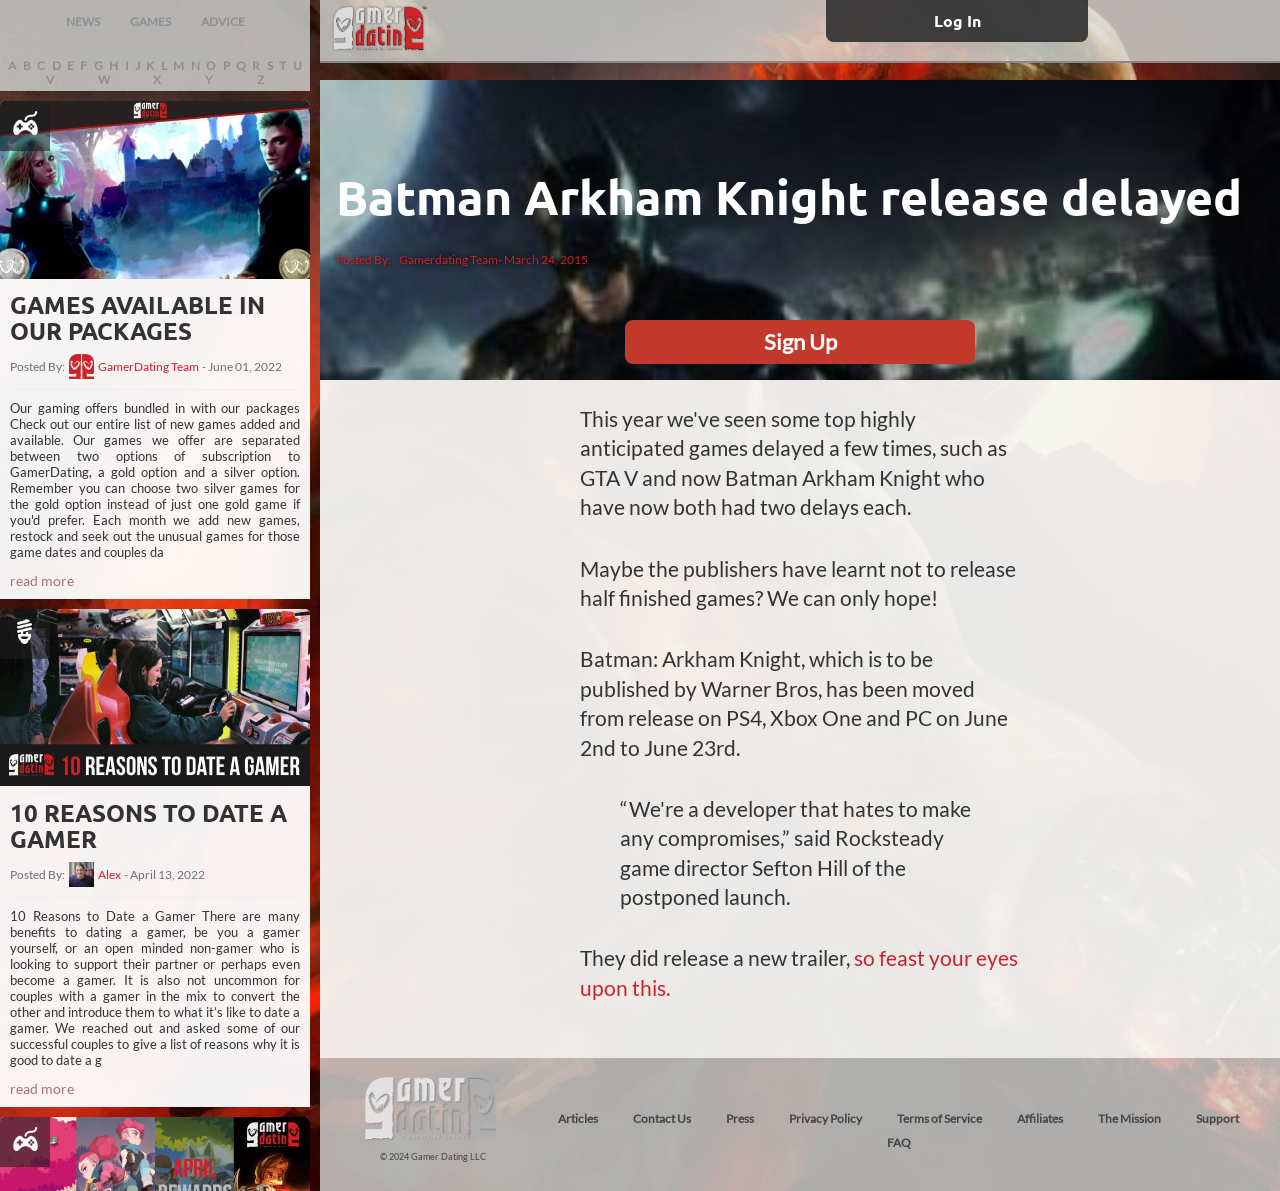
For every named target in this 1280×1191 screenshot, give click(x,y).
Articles (578, 1118)
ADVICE (223, 21)
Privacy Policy (825, 1118)
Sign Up (800, 341)
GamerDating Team (148, 367)
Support (1217, 1118)
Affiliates (1040, 1118)
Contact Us (662, 1118)
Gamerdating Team (448, 259)
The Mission (1129, 1118)
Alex (109, 875)
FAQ (899, 1142)
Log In (957, 20)
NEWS (83, 21)
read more (42, 580)
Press (740, 1118)
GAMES (150, 21)
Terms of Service (939, 1118)
